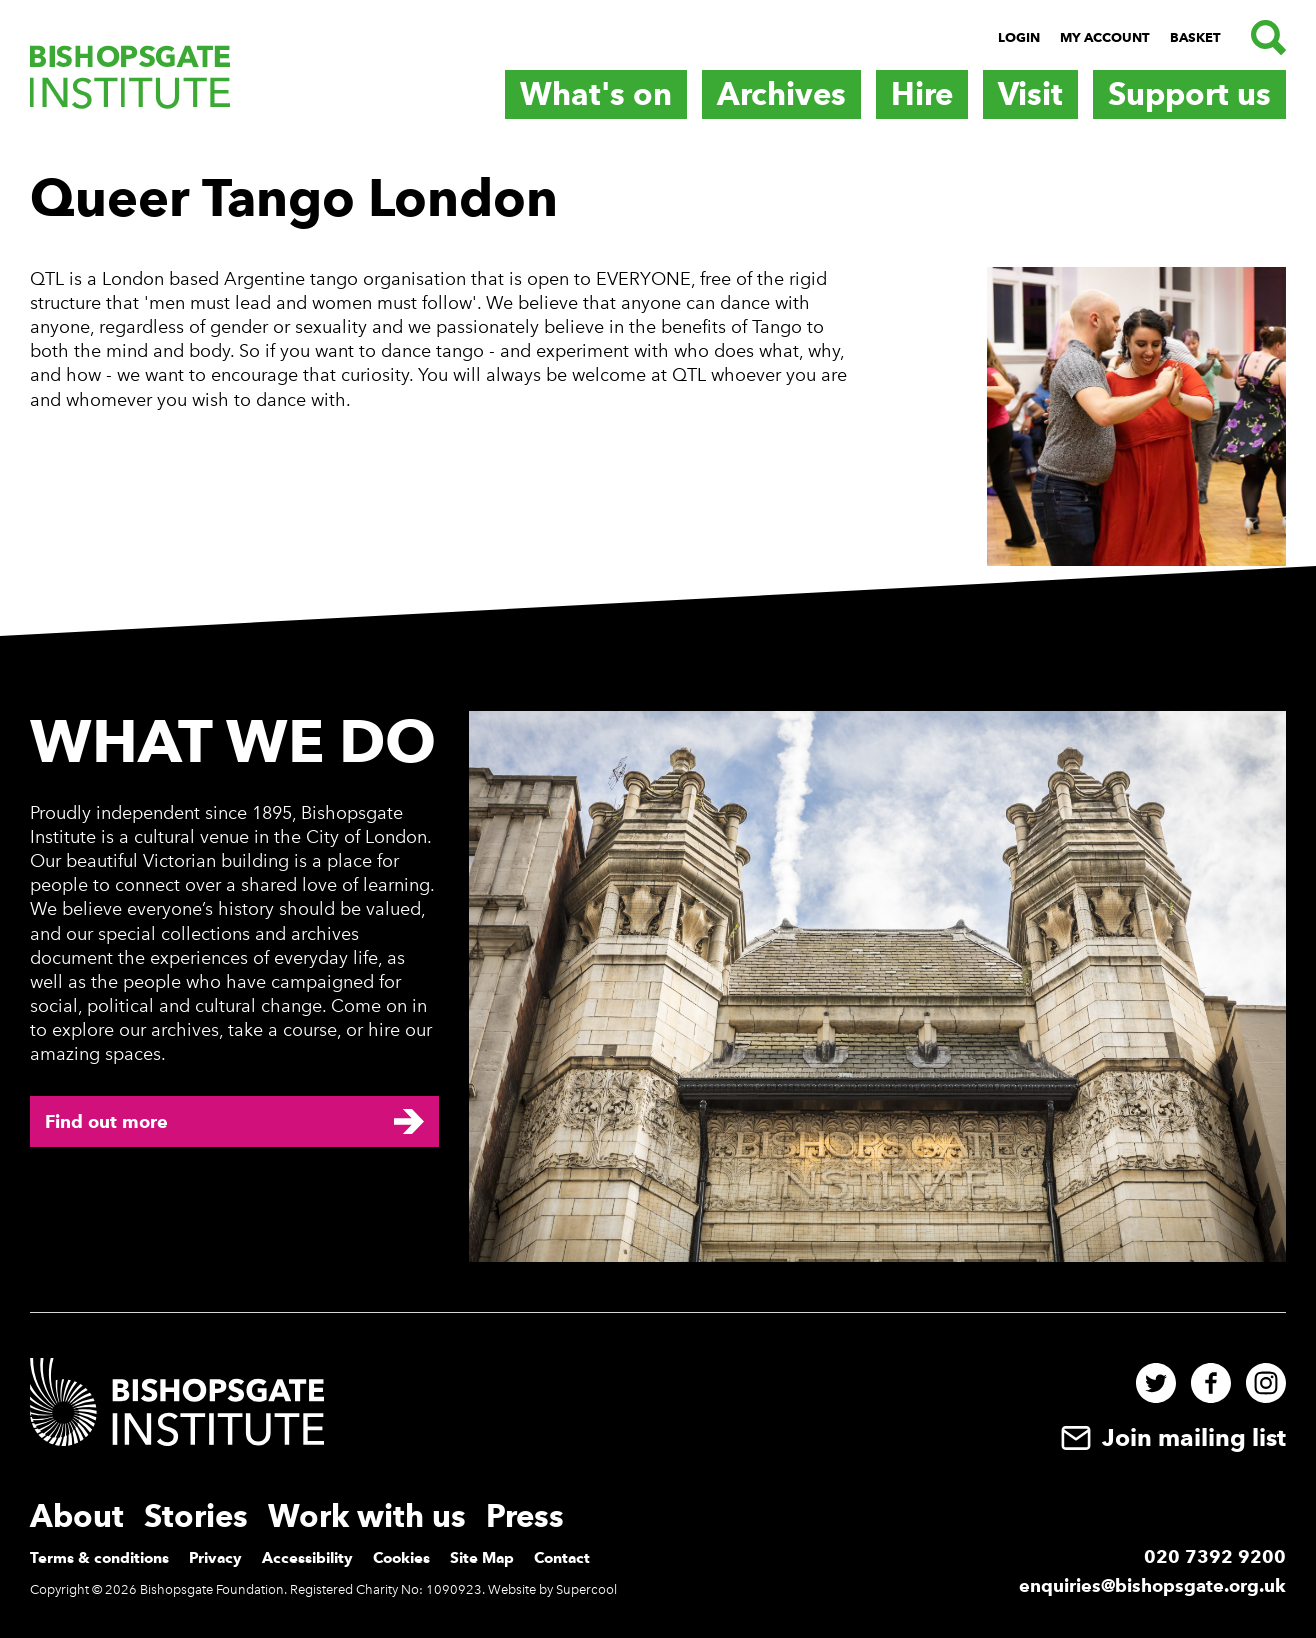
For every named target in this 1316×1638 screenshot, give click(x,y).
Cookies (401, 1558)
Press (525, 1516)
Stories (196, 1516)
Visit (1030, 94)
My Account (1105, 37)
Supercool (586, 1589)
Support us (1189, 94)
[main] (658, 352)
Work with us (367, 1516)
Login (1019, 37)
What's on (596, 94)
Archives (781, 94)
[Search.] (1263, 37)
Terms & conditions (99, 1558)
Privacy (215, 1558)
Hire (922, 94)
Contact (562, 1558)
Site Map (482, 1558)
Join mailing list (1171, 1437)
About (77, 1516)
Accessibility (307, 1558)
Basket (1195, 37)
